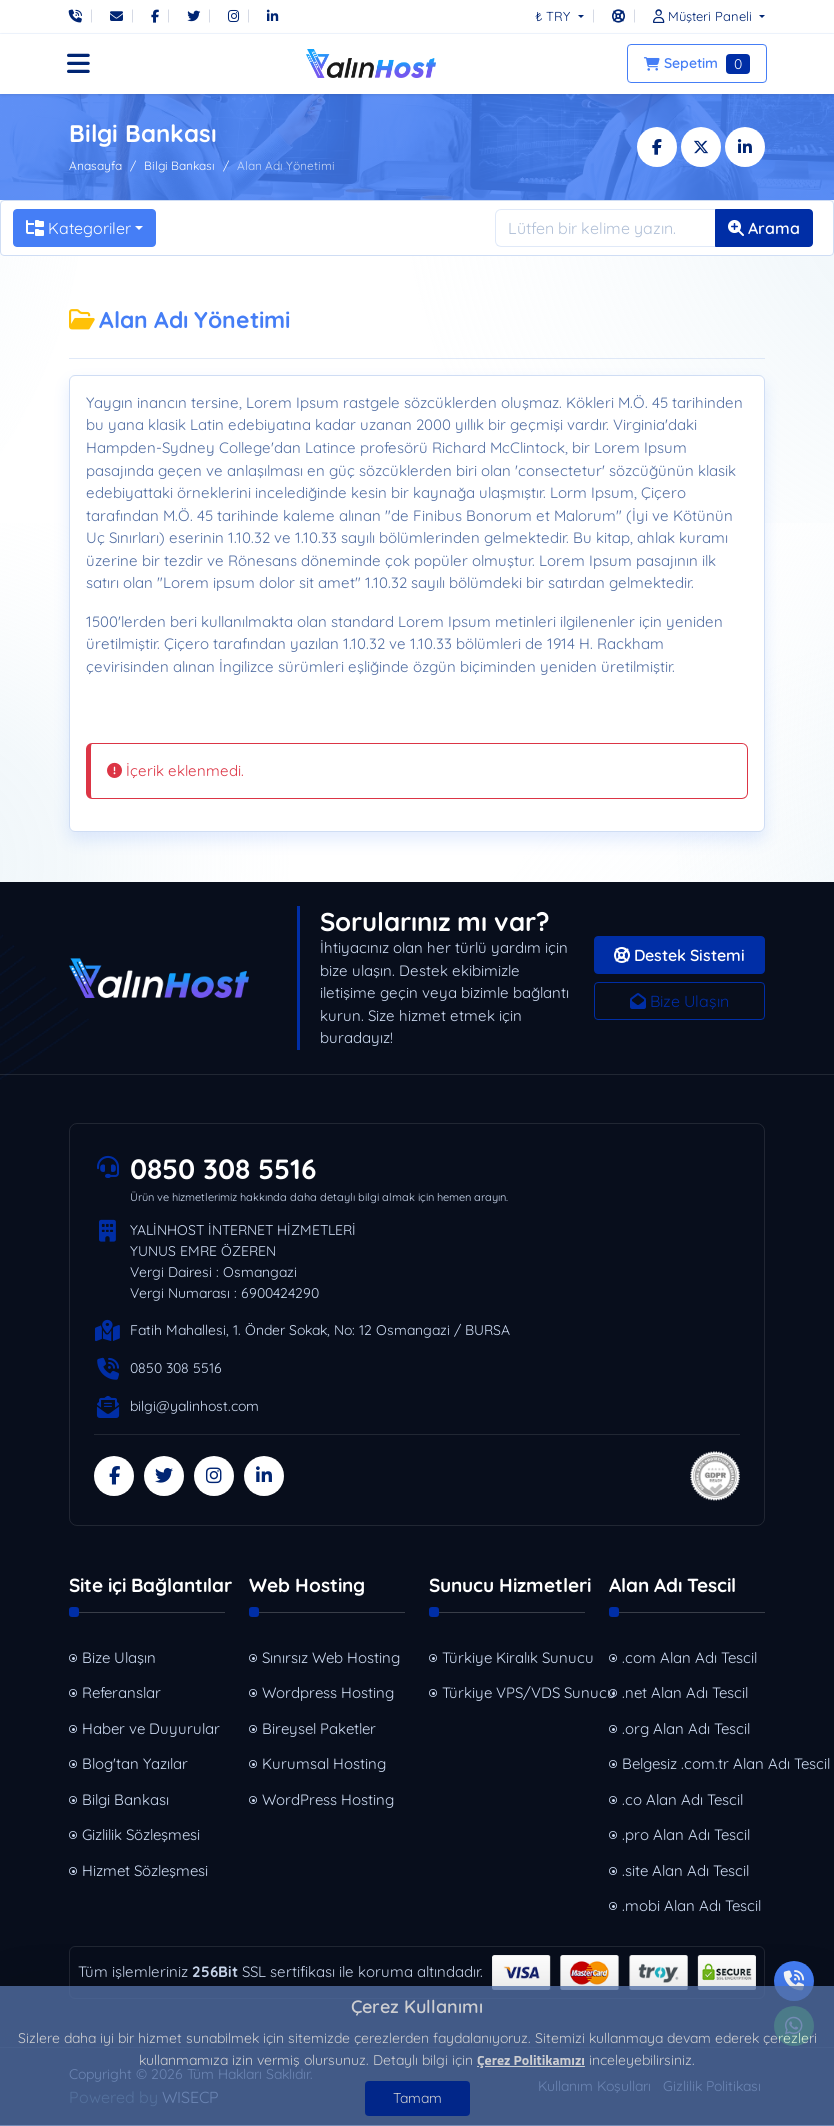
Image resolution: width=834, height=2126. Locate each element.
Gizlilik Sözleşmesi (141, 1835)
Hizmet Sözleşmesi (145, 1871)
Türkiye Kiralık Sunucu (515, 1658)
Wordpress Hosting (328, 1693)
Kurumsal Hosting (324, 1764)
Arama (764, 228)
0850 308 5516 (227, 1169)
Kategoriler (78, 228)
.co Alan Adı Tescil (682, 1800)
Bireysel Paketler (319, 1729)
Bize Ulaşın (679, 1001)
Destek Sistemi (679, 955)
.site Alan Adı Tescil (685, 1871)
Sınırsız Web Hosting (331, 1658)
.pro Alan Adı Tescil (686, 1835)
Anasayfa (95, 165)
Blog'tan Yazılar (135, 1764)
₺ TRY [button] (554, 16)
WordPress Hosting (328, 1800)
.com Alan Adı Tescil (689, 1658)
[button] (704, 16)
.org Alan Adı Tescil (686, 1729)
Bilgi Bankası (179, 165)
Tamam (417, 2098)
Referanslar (121, 1693)
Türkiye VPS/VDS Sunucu (515, 1693)
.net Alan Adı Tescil (685, 1693)
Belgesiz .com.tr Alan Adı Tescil (695, 1764)
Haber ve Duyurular (151, 1729)
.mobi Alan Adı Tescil (691, 1906)
